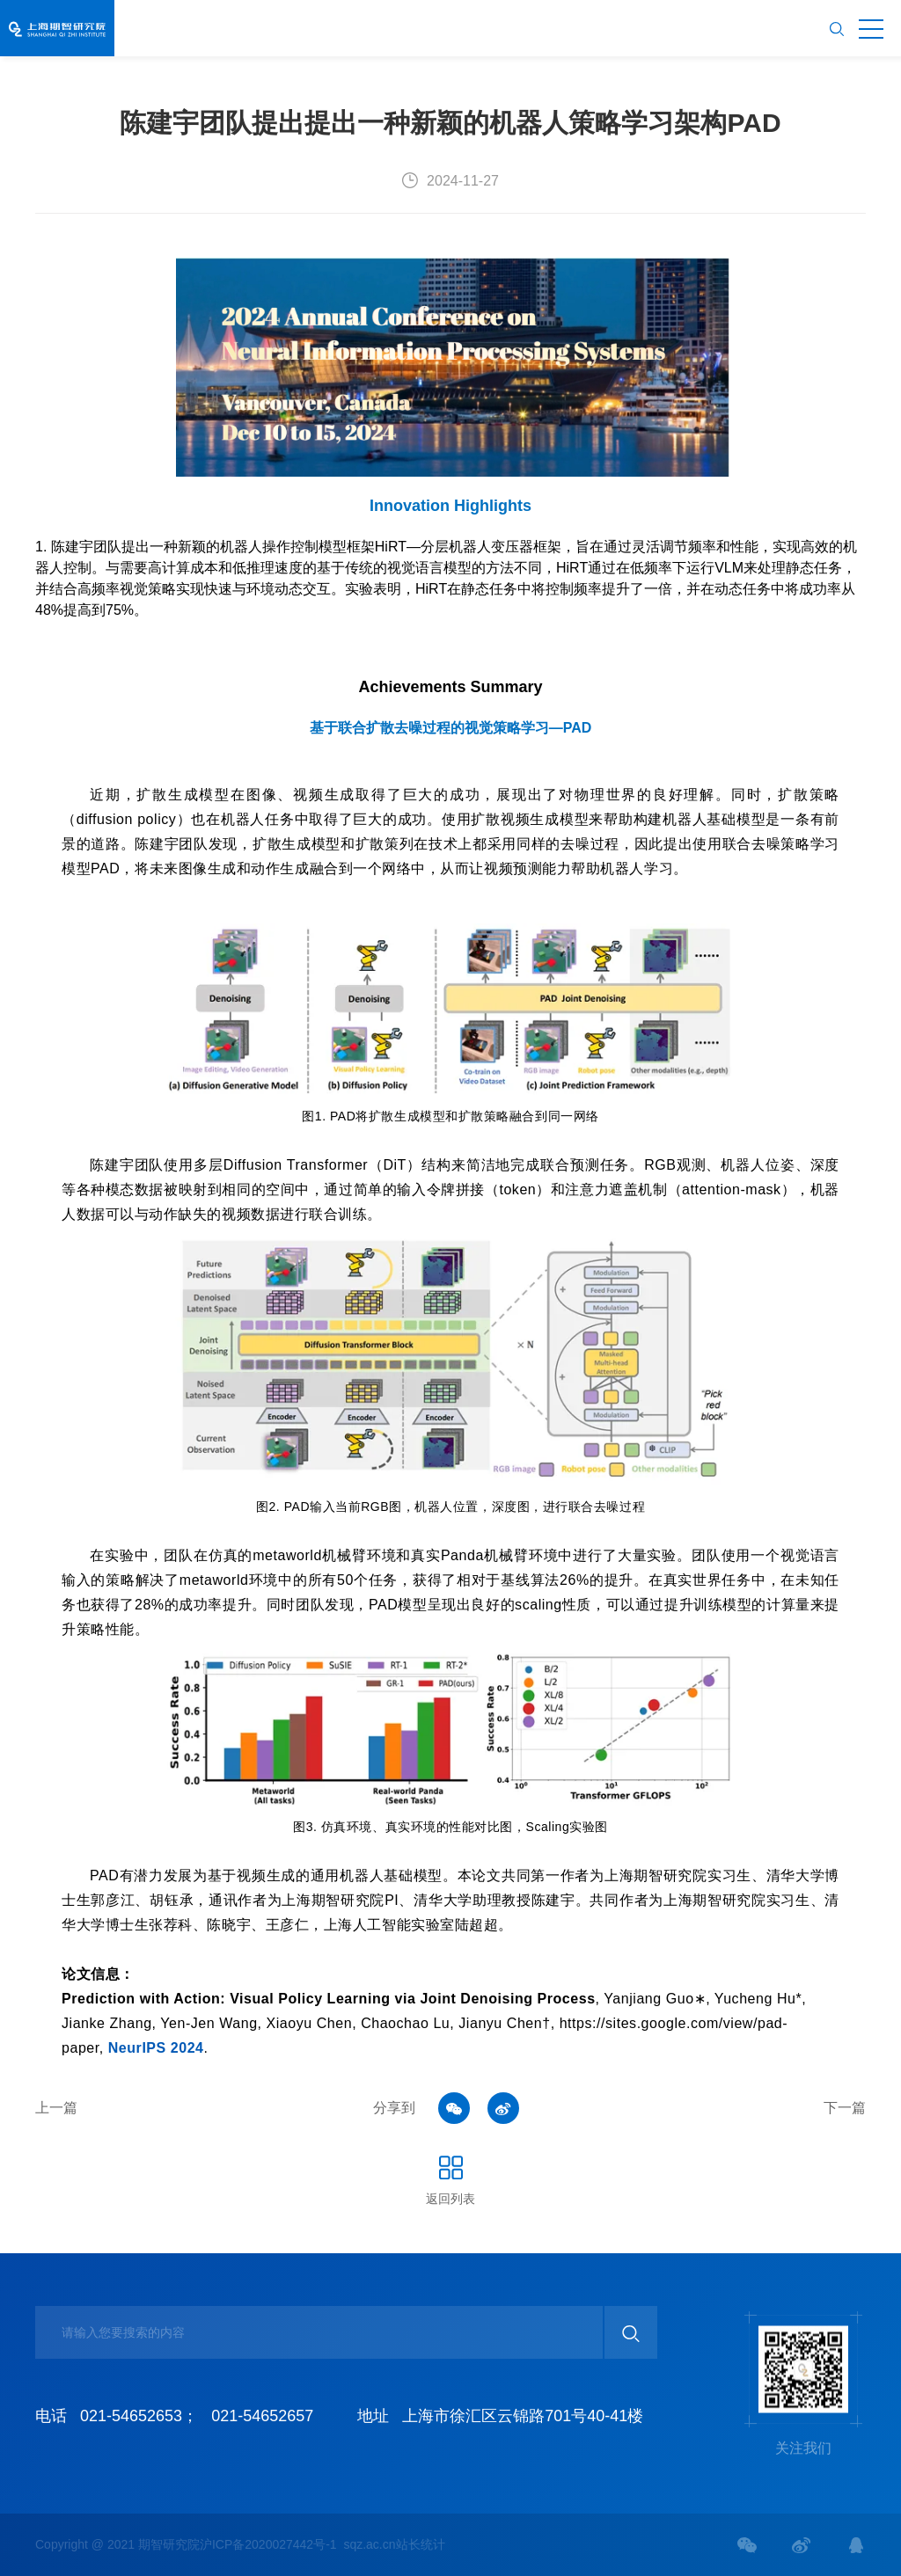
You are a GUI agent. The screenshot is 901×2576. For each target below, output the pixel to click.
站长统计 (420, 2544)
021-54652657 (262, 2416)
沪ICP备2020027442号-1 (268, 2544)
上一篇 (56, 2107)
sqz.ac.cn (369, 2544)
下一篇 (845, 2107)
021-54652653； (139, 2416)
